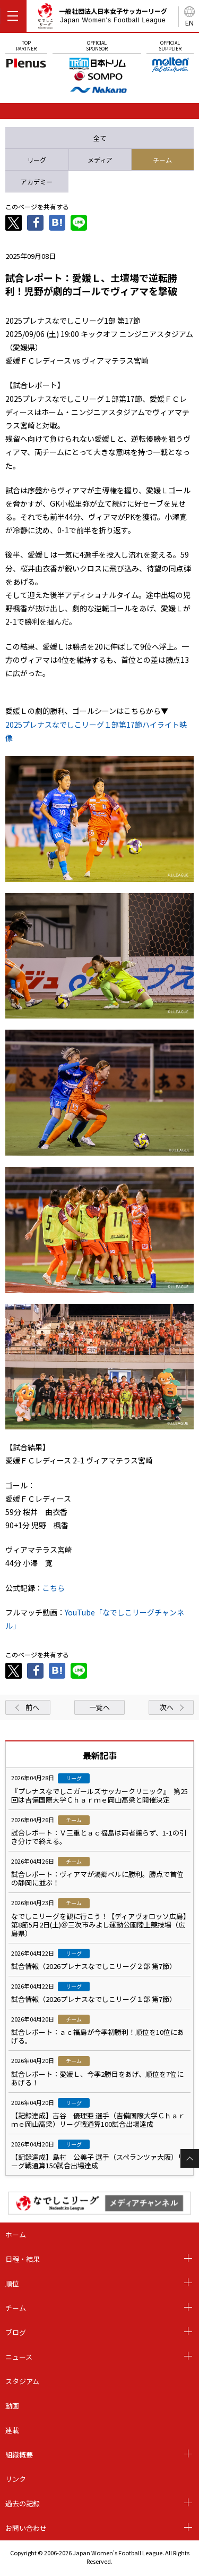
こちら (53, 1587)
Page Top (189, 2158)
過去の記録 (22, 2503)
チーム (15, 2308)
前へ (32, 1707)
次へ (167, 1707)
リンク (15, 2479)
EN (189, 23)
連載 (12, 2430)
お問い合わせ (26, 2528)
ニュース (18, 2357)
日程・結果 (22, 2259)
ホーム (15, 2234)
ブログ (15, 2332)
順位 (12, 2283)
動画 (12, 2406)
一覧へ (99, 1707)
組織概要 (19, 2454)
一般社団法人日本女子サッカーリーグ (102, 18)
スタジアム (22, 2381)
